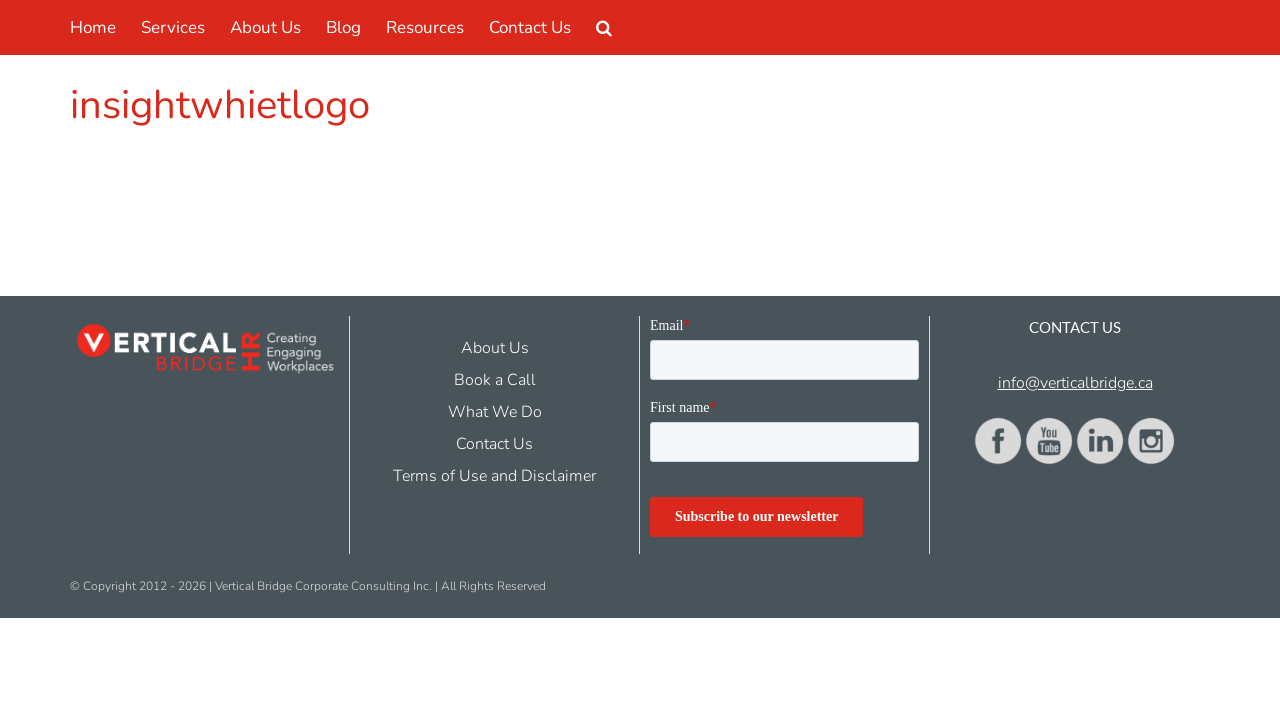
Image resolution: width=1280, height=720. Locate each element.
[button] (694, 27)
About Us (495, 348)
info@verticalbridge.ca (1075, 383)
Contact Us (494, 444)
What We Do (495, 412)
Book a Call (495, 380)
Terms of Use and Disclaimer (494, 476)
